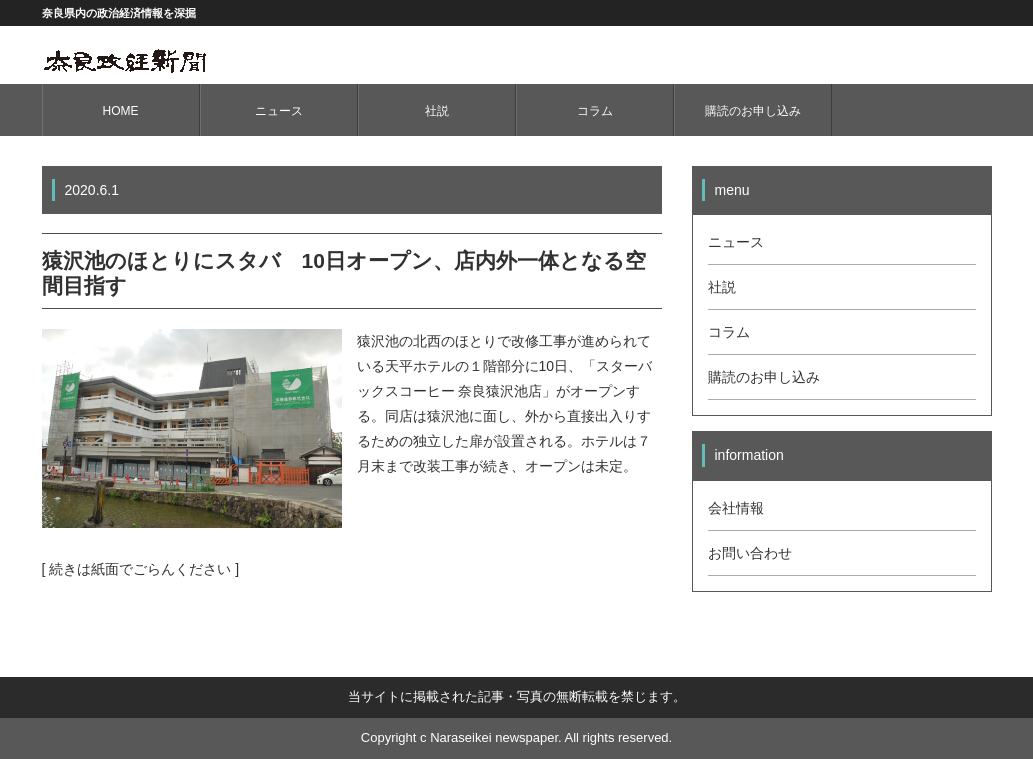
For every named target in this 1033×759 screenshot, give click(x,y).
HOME (121, 111)
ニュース (279, 111)
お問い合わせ (750, 553)
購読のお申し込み (753, 111)
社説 (437, 111)
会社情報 (736, 508)
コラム (595, 111)
